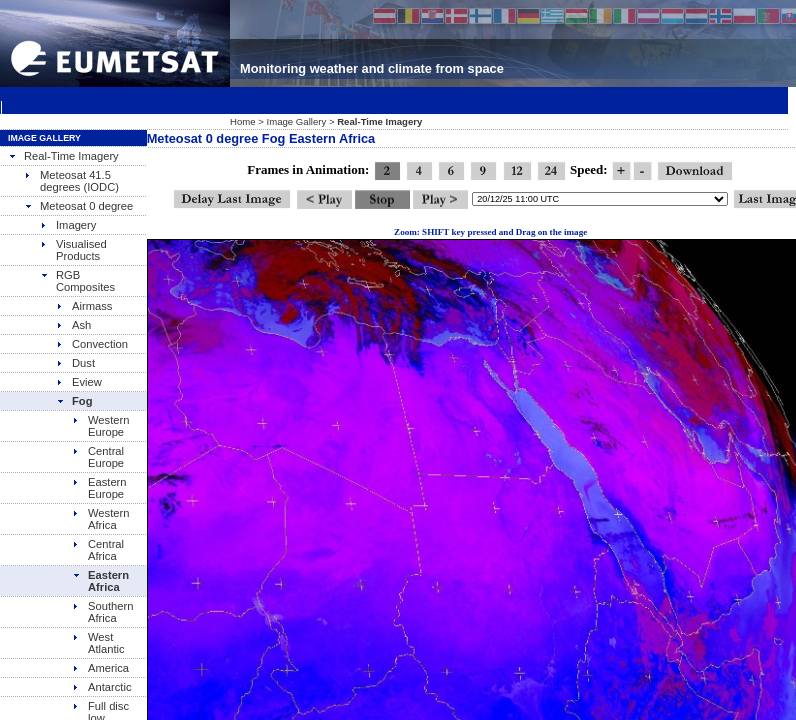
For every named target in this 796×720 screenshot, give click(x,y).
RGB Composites (77, 281)
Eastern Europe (99, 488)
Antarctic (102, 687)
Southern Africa (102, 612)
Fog (74, 401)
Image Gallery (297, 121)
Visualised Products (73, 250)
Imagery (68, 225)
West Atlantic (98, 643)
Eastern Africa (100, 581)
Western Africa (100, 519)
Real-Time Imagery (63, 156)
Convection (92, 344)
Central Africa (98, 550)
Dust (75, 363)
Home (243, 121)
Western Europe (100, 426)
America (100, 668)
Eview (79, 382)
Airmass (84, 306)
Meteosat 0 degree (78, 206)
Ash (73, 325)
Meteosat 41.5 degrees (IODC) (71, 181)
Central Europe (98, 457)
